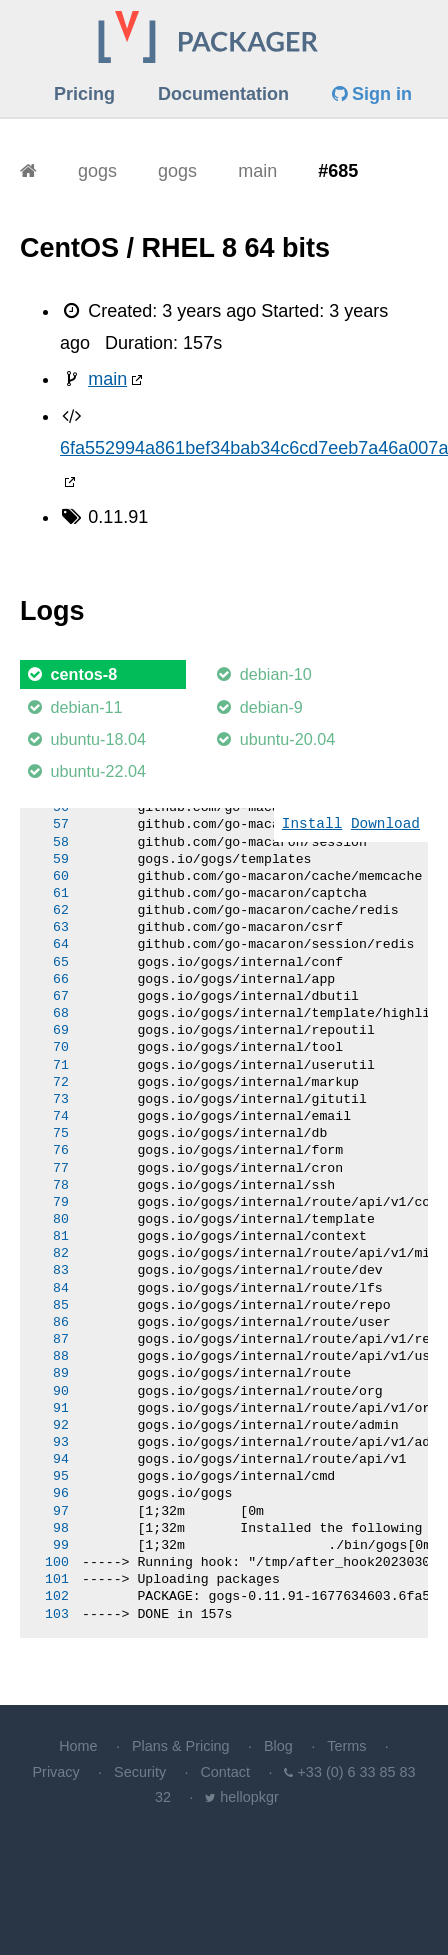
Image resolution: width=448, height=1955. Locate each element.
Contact (225, 1772)
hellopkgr (249, 1797)
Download (385, 824)
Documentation (223, 94)
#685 (338, 171)
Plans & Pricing (181, 1746)
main (257, 171)
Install (312, 824)
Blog (278, 1746)
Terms (346, 1746)
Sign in (372, 94)
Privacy (56, 1772)
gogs (97, 171)
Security (140, 1772)
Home (78, 1746)
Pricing (84, 94)
